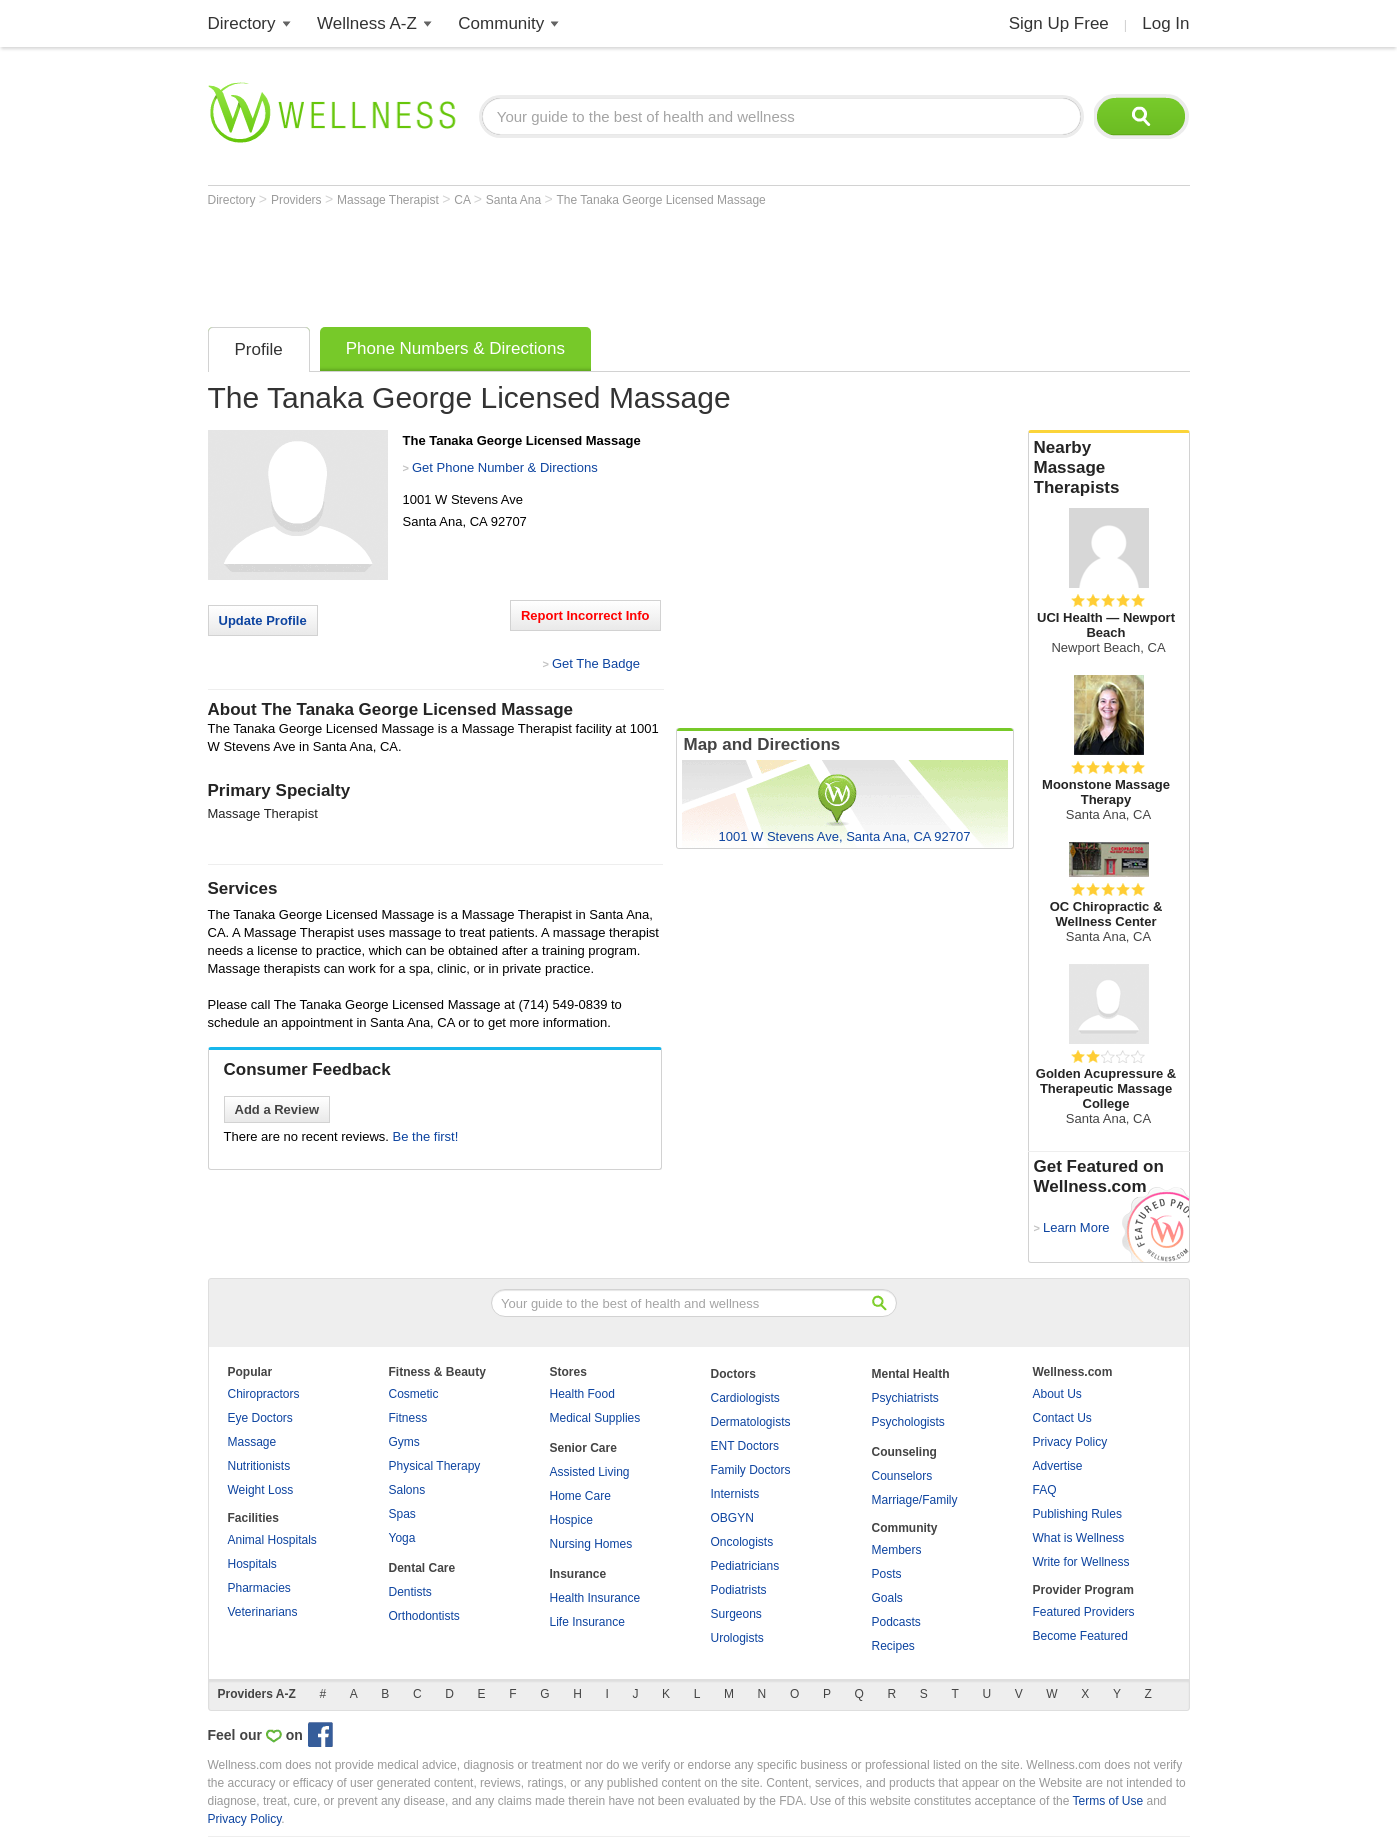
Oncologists (742, 1542)
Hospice (571, 1520)
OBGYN (732, 1518)
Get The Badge (596, 663)
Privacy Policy (1070, 1442)
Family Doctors (751, 1470)
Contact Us (1062, 1418)
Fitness (408, 1418)
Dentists (410, 1592)
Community (501, 23)
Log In (1165, 23)
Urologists (737, 1638)
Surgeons (736, 1614)
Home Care (580, 1496)
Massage (252, 1442)
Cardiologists (745, 1398)
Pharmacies (259, 1588)
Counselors (902, 1476)
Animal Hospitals (272, 1540)
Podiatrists (739, 1590)
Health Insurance (595, 1598)
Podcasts (896, 1622)
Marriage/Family (915, 1500)
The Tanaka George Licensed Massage (661, 200)
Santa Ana (515, 200)
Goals (887, 1598)
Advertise (1058, 1466)
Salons (407, 1490)
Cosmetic (414, 1394)
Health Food (582, 1394)
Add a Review (277, 1109)
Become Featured (1080, 1636)
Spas (402, 1514)
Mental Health (911, 1374)
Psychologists (908, 1422)
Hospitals (252, 1564)
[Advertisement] (572, 262)
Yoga (402, 1538)
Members (897, 1550)
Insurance (578, 1574)
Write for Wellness (1081, 1562)
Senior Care (583, 1448)
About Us (1057, 1394)
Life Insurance (587, 1622)
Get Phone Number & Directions (505, 467)
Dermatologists (751, 1422)
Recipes (893, 1646)
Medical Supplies (595, 1418)
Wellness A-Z (367, 23)
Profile (259, 349)
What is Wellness (1079, 1538)
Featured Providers (1084, 1612)
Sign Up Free (1059, 23)
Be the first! (426, 1136)
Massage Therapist (389, 200)
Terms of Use (1107, 1801)
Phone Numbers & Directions (455, 348)
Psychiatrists (905, 1398)
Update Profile (263, 620)
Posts (887, 1574)
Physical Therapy (435, 1466)
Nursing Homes (591, 1544)
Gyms (404, 1442)
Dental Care (422, 1568)
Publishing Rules (1077, 1514)
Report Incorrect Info (585, 615)
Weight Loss (261, 1490)
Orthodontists (424, 1616)
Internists (735, 1494)
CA (463, 200)
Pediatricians (745, 1566)
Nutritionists (259, 1466)
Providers (298, 200)
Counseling (904, 1452)
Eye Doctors (260, 1418)
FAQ (1045, 1490)
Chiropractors (264, 1394)
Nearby (1109, 468)
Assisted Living (590, 1472)
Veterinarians (263, 1612)
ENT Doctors (745, 1446)
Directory (242, 23)
